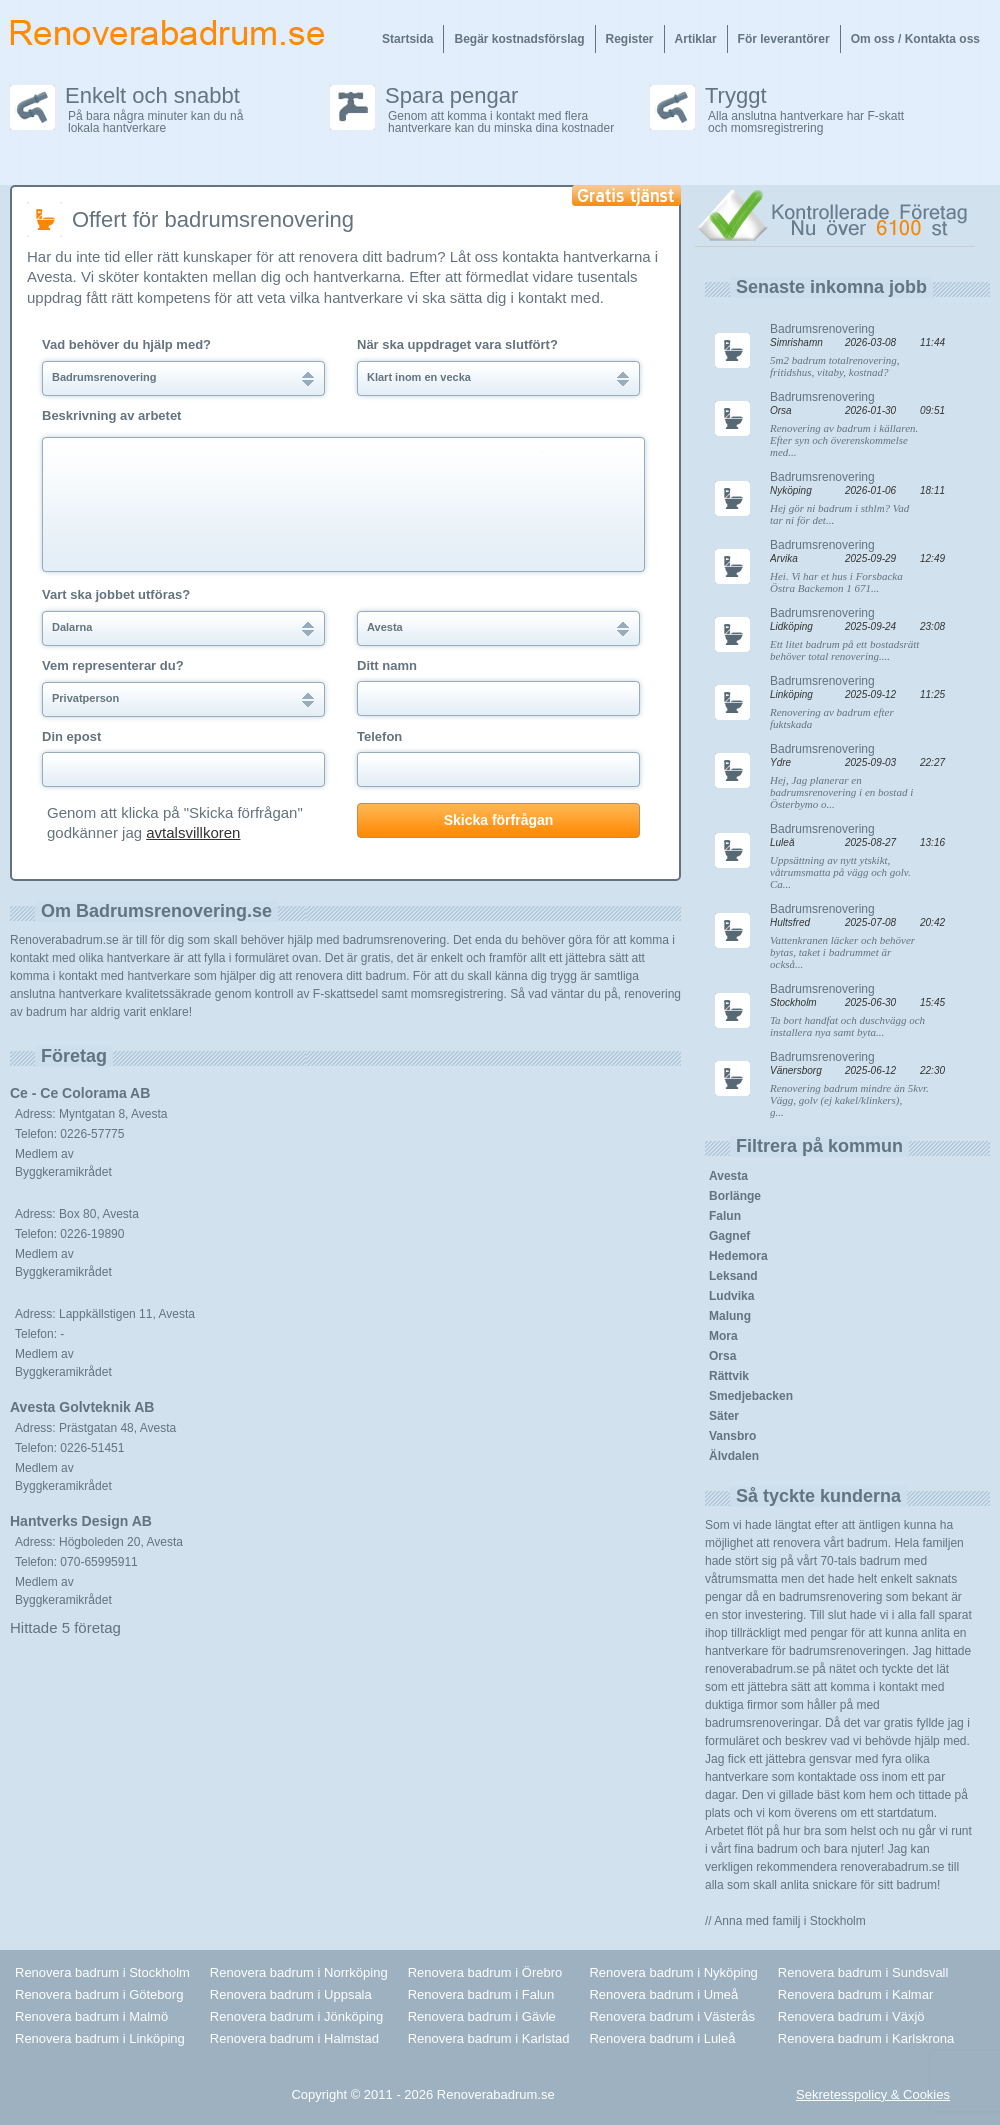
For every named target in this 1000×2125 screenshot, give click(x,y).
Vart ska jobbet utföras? (116, 595)
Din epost (71, 737)
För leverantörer (784, 39)
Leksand (733, 1276)
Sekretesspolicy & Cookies (873, 2094)
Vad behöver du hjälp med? (126, 345)
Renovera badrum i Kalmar (855, 1994)
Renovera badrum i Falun (481, 1994)
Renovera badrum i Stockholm (102, 1972)
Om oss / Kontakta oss (915, 39)
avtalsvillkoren (193, 832)
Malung (730, 1316)
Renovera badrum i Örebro (485, 1972)
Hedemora (738, 1256)
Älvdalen (734, 1456)
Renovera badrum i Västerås (671, 2016)
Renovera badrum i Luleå (662, 2038)
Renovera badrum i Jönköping (296, 2016)
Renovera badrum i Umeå (663, 1994)
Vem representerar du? (113, 666)
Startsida (407, 39)
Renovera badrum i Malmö (91, 2016)
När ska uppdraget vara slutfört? (457, 345)
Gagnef (729, 1236)
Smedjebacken (751, 1396)
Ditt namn (387, 666)
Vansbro (732, 1436)
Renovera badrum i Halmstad (294, 2038)
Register (630, 39)
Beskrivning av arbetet (111, 416)
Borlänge (735, 1196)
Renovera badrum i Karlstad (489, 2038)
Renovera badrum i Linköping (100, 2038)
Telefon (379, 737)
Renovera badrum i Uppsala (291, 1994)
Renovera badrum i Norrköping (299, 1972)
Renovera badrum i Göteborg (99, 1994)
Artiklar (696, 39)
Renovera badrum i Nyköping (673, 1972)
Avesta (728, 1176)
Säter (724, 1416)
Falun (725, 1216)
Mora (723, 1336)
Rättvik (729, 1376)
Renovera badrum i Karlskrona (866, 2038)
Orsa (722, 1356)
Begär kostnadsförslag (519, 39)
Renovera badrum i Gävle (482, 2016)
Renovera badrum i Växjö (851, 2016)
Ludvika (731, 1296)
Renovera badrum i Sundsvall (863, 1972)
